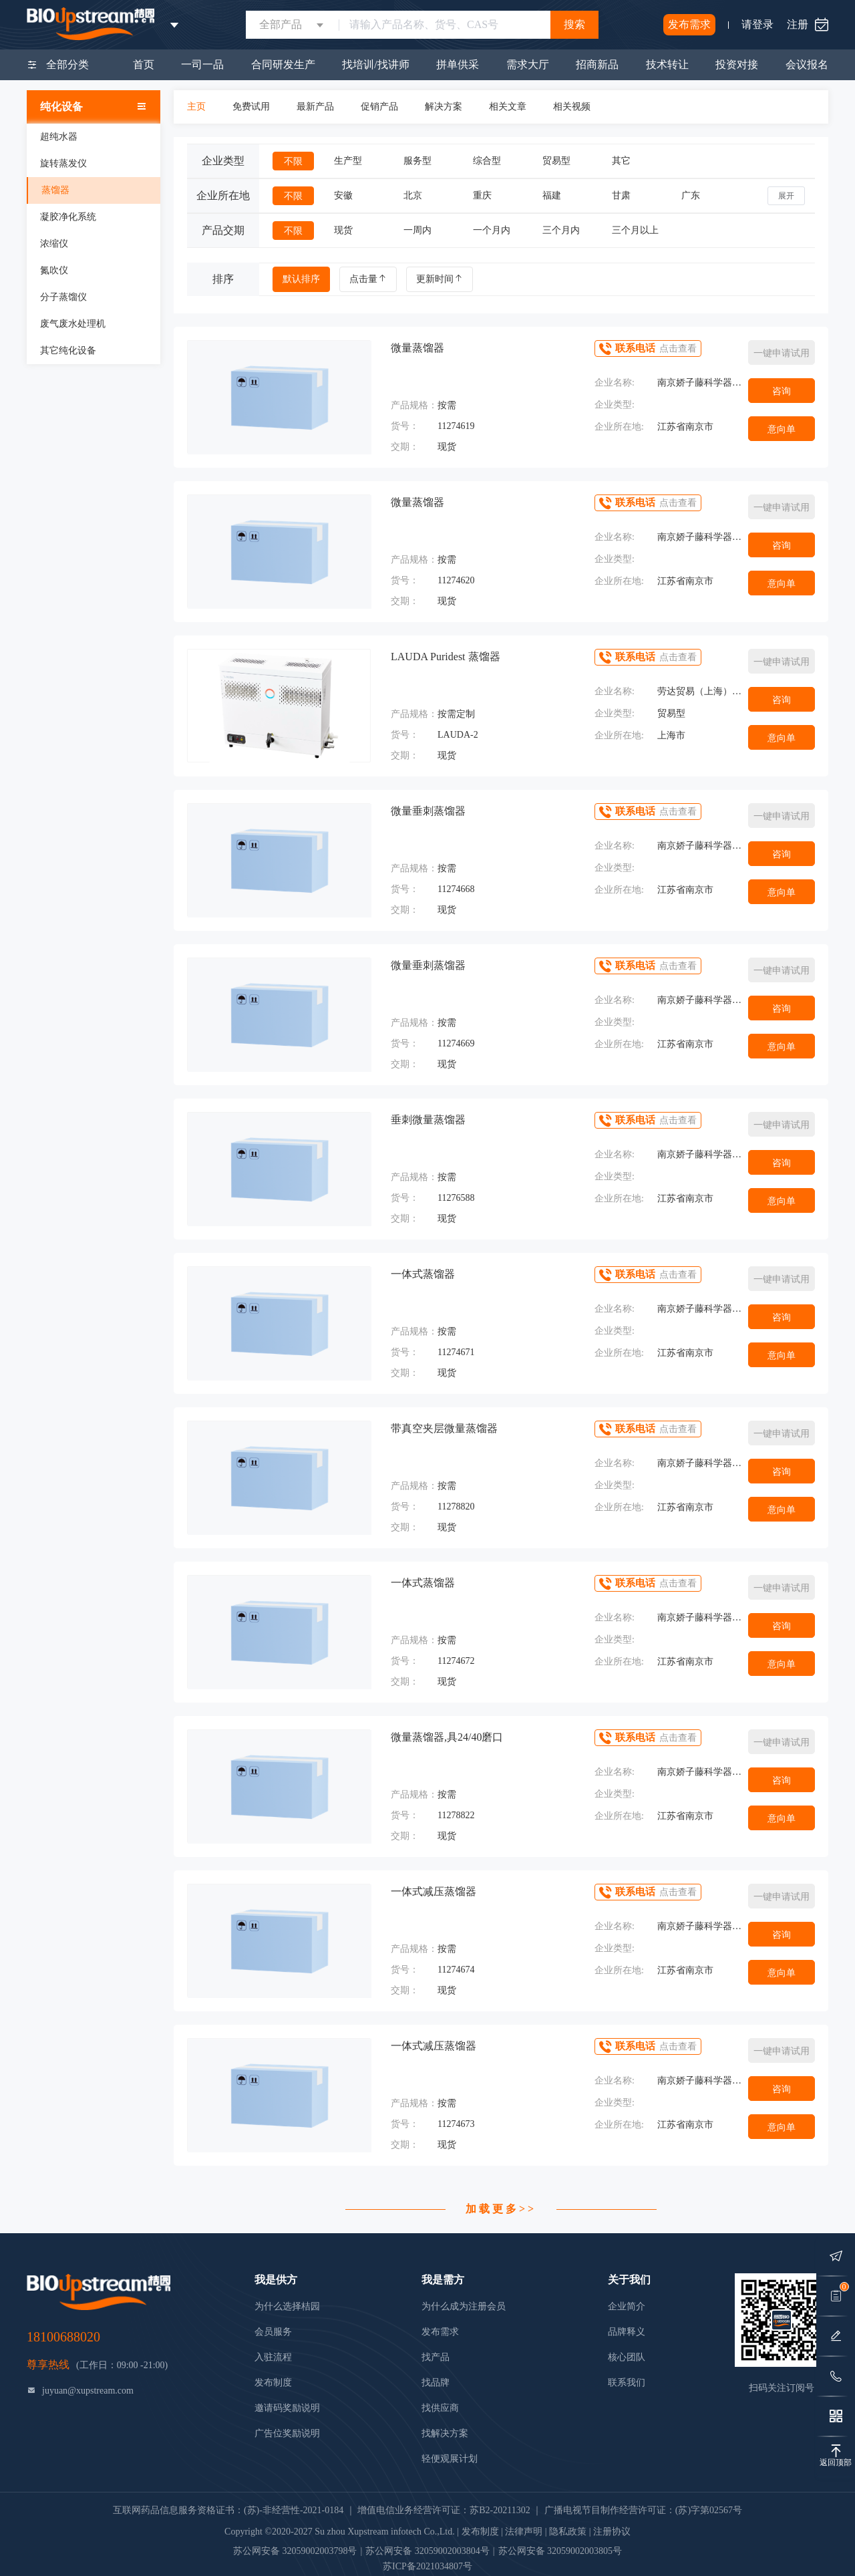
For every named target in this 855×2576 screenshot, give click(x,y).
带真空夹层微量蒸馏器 (444, 1428)
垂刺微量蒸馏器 (428, 1119)
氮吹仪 (54, 270)
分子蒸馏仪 (63, 297)
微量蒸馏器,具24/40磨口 (447, 1737)
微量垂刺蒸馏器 (428, 811)
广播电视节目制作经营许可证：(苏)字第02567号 (643, 2510)
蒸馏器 (55, 190)
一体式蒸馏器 (423, 1274)
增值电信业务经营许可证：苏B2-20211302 (443, 2510)
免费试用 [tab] (251, 107)
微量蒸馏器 (417, 347)
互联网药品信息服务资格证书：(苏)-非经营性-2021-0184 (228, 2510)
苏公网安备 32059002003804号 (427, 2551)
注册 (797, 24)
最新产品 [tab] (315, 107)
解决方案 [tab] (443, 107)
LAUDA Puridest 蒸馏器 (445, 656)
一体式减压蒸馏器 (433, 1891)
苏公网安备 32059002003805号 (560, 2551)
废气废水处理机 (73, 324)
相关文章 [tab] (507, 107)
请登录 (757, 24)
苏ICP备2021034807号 (427, 2566)
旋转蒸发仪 (63, 163)
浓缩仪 (54, 244)
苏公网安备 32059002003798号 (295, 2551)
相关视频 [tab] (571, 107)
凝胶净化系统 (68, 217)
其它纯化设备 (68, 350)
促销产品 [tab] (379, 107)
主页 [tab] (196, 107)
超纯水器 (58, 137)
